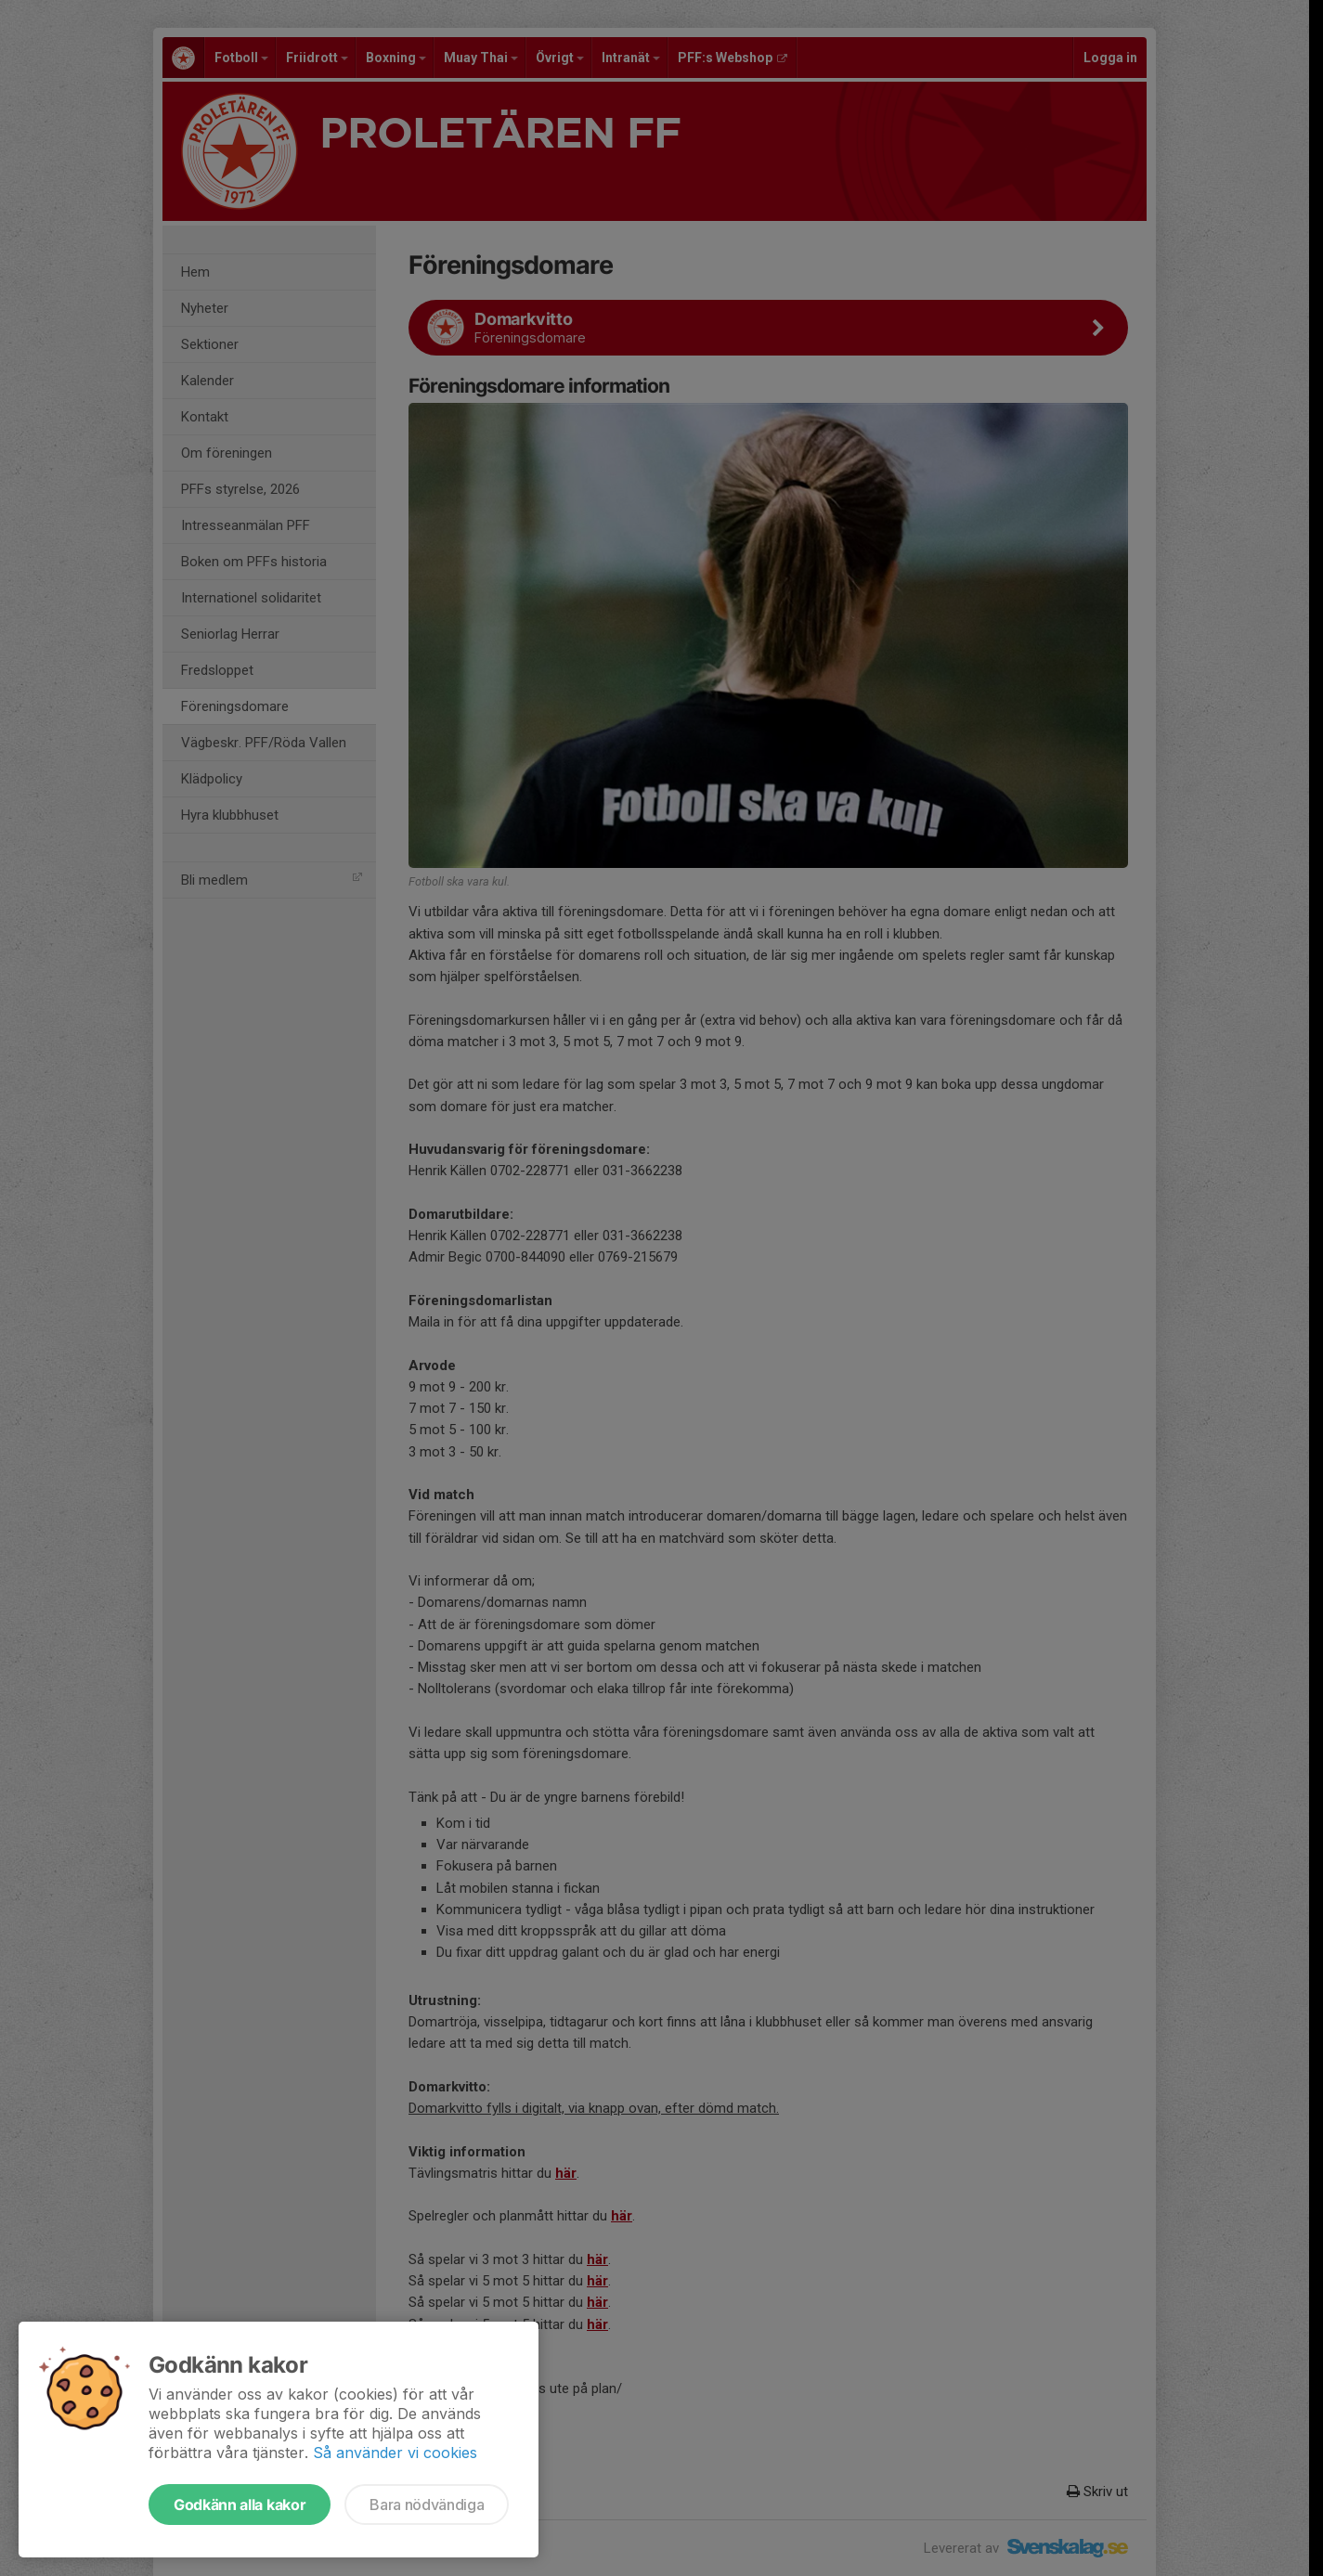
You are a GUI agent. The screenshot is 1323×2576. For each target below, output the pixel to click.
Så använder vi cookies (395, 2452)
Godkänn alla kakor (239, 2504)
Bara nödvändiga (427, 2504)
